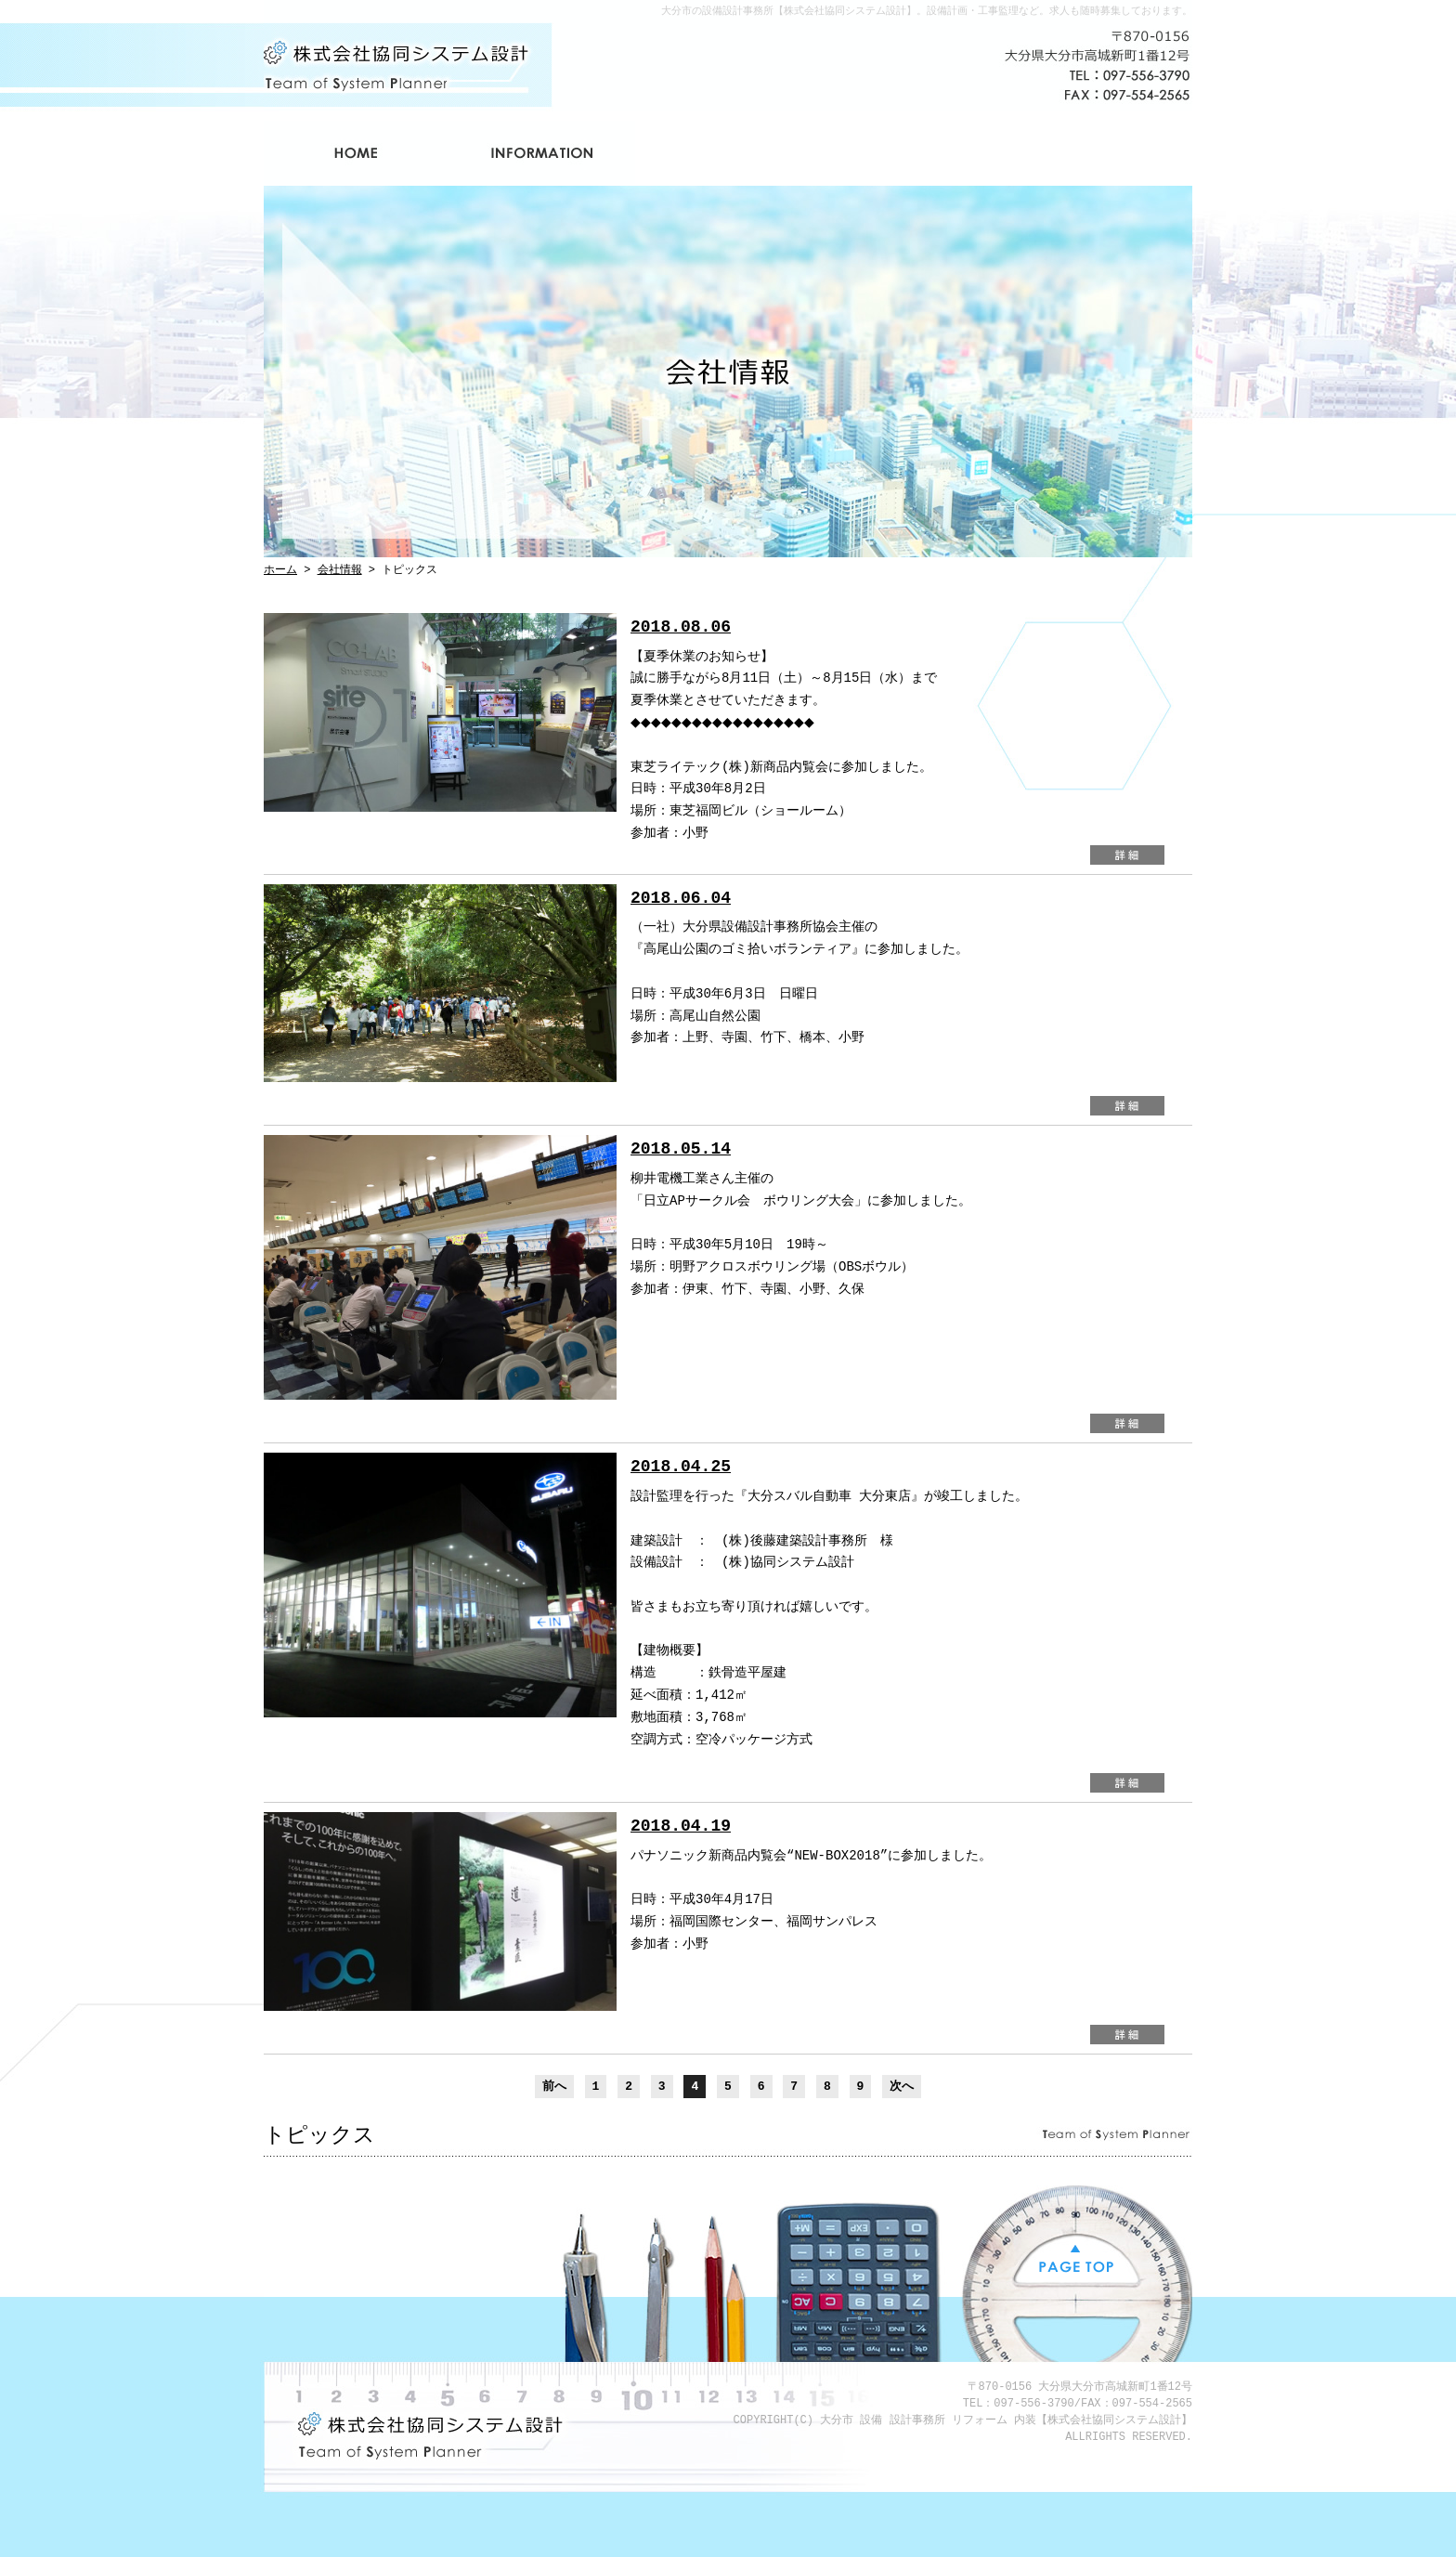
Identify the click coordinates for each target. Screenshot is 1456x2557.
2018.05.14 (680, 1149)
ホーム (356, 153)
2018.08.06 (680, 627)
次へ (902, 2086)
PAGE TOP (1076, 2259)
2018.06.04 (680, 898)
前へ (554, 2086)
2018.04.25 (680, 1466)
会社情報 (542, 153)
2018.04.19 (680, 1826)
